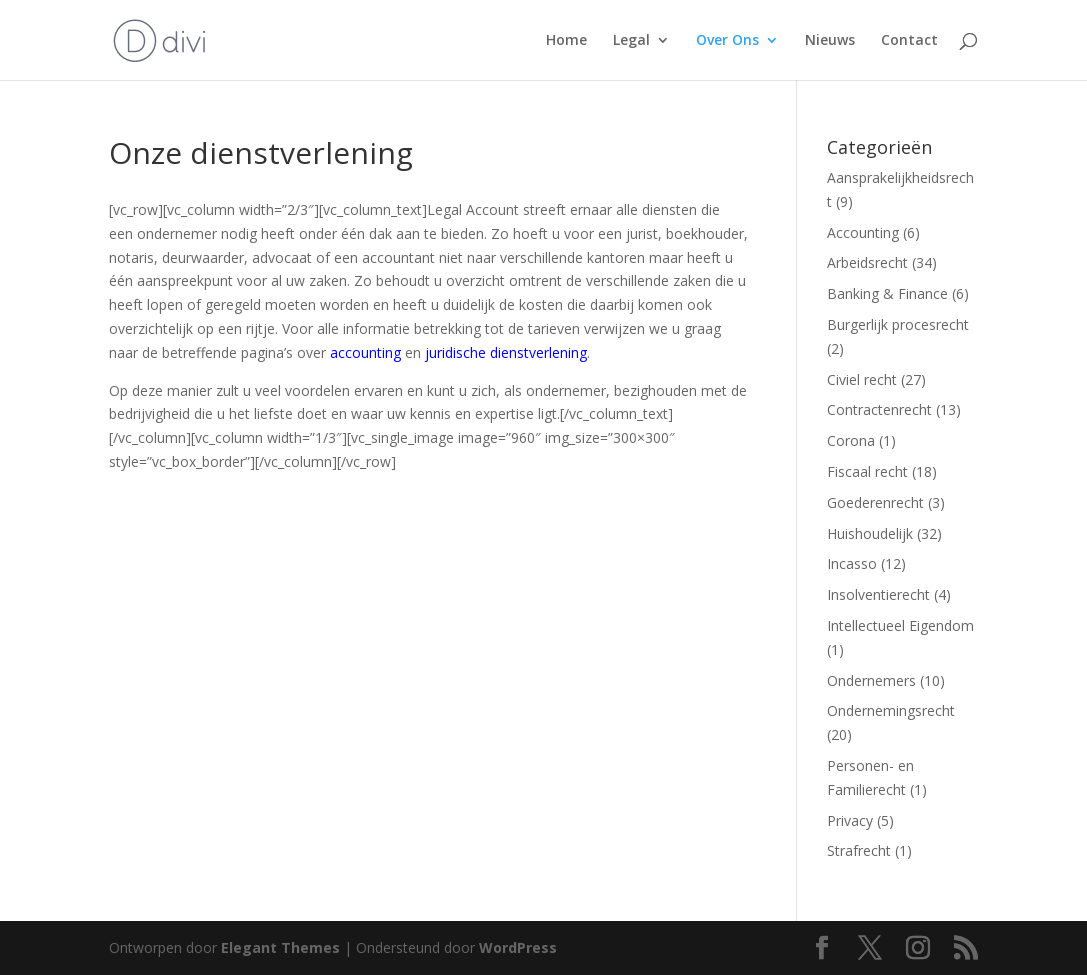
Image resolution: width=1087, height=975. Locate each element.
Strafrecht (859, 850)
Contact (909, 41)
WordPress (518, 947)
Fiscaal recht (867, 471)
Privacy (850, 820)
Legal (631, 41)
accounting (365, 352)
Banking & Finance (887, 293)
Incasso (852, 563)
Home (566, 41)
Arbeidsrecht (867, 262)
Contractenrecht (879, 409)
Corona (851, 440)
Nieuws (830, 41)
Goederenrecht (875, 502)
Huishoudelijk (870, 533)
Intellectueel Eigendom (900, 625)
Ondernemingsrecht (891, 710)
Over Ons (727, 41)
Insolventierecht (878, 594)
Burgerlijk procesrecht (898, 324)
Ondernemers (871, 680)
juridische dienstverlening (506, 352)
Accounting (863, 232)
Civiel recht (862, 379)
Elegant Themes (280, 947)
